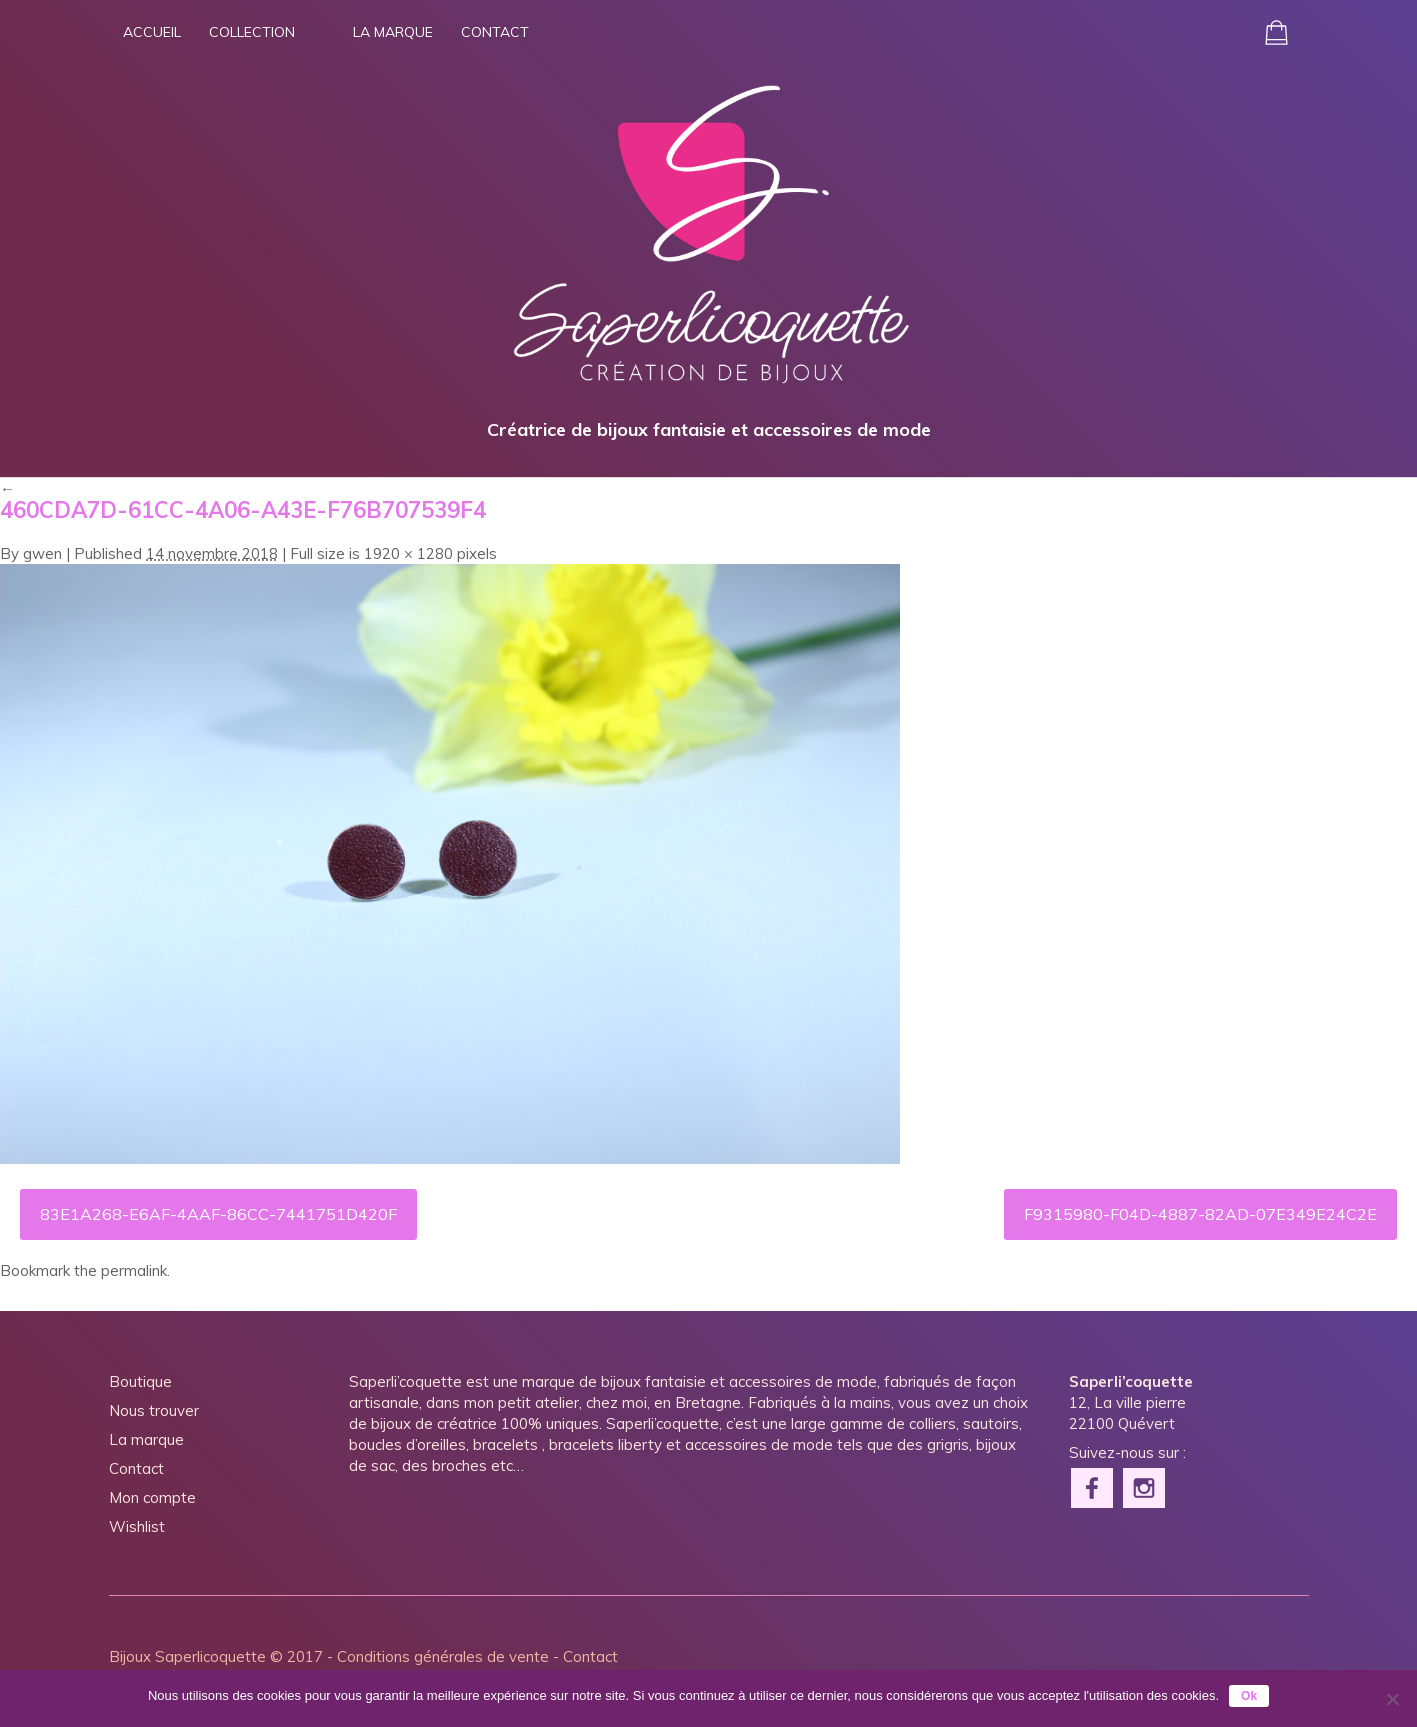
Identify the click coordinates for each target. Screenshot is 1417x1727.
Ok (1249, 1696)
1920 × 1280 (408, 553)
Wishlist (137, 1526)
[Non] (1392, 1699)
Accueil (152, 32)
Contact (495, 32)
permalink (134, 1270)
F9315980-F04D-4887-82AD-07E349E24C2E (1200, 1214)
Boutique (140, 1381)
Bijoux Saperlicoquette (187, 1656)
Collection (252, 32)
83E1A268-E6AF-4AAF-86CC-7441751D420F (218, 1214)
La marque (393, 32)
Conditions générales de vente (443, 1656)
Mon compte (152, 1497)
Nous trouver (154, 1410)
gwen (42, 553)
